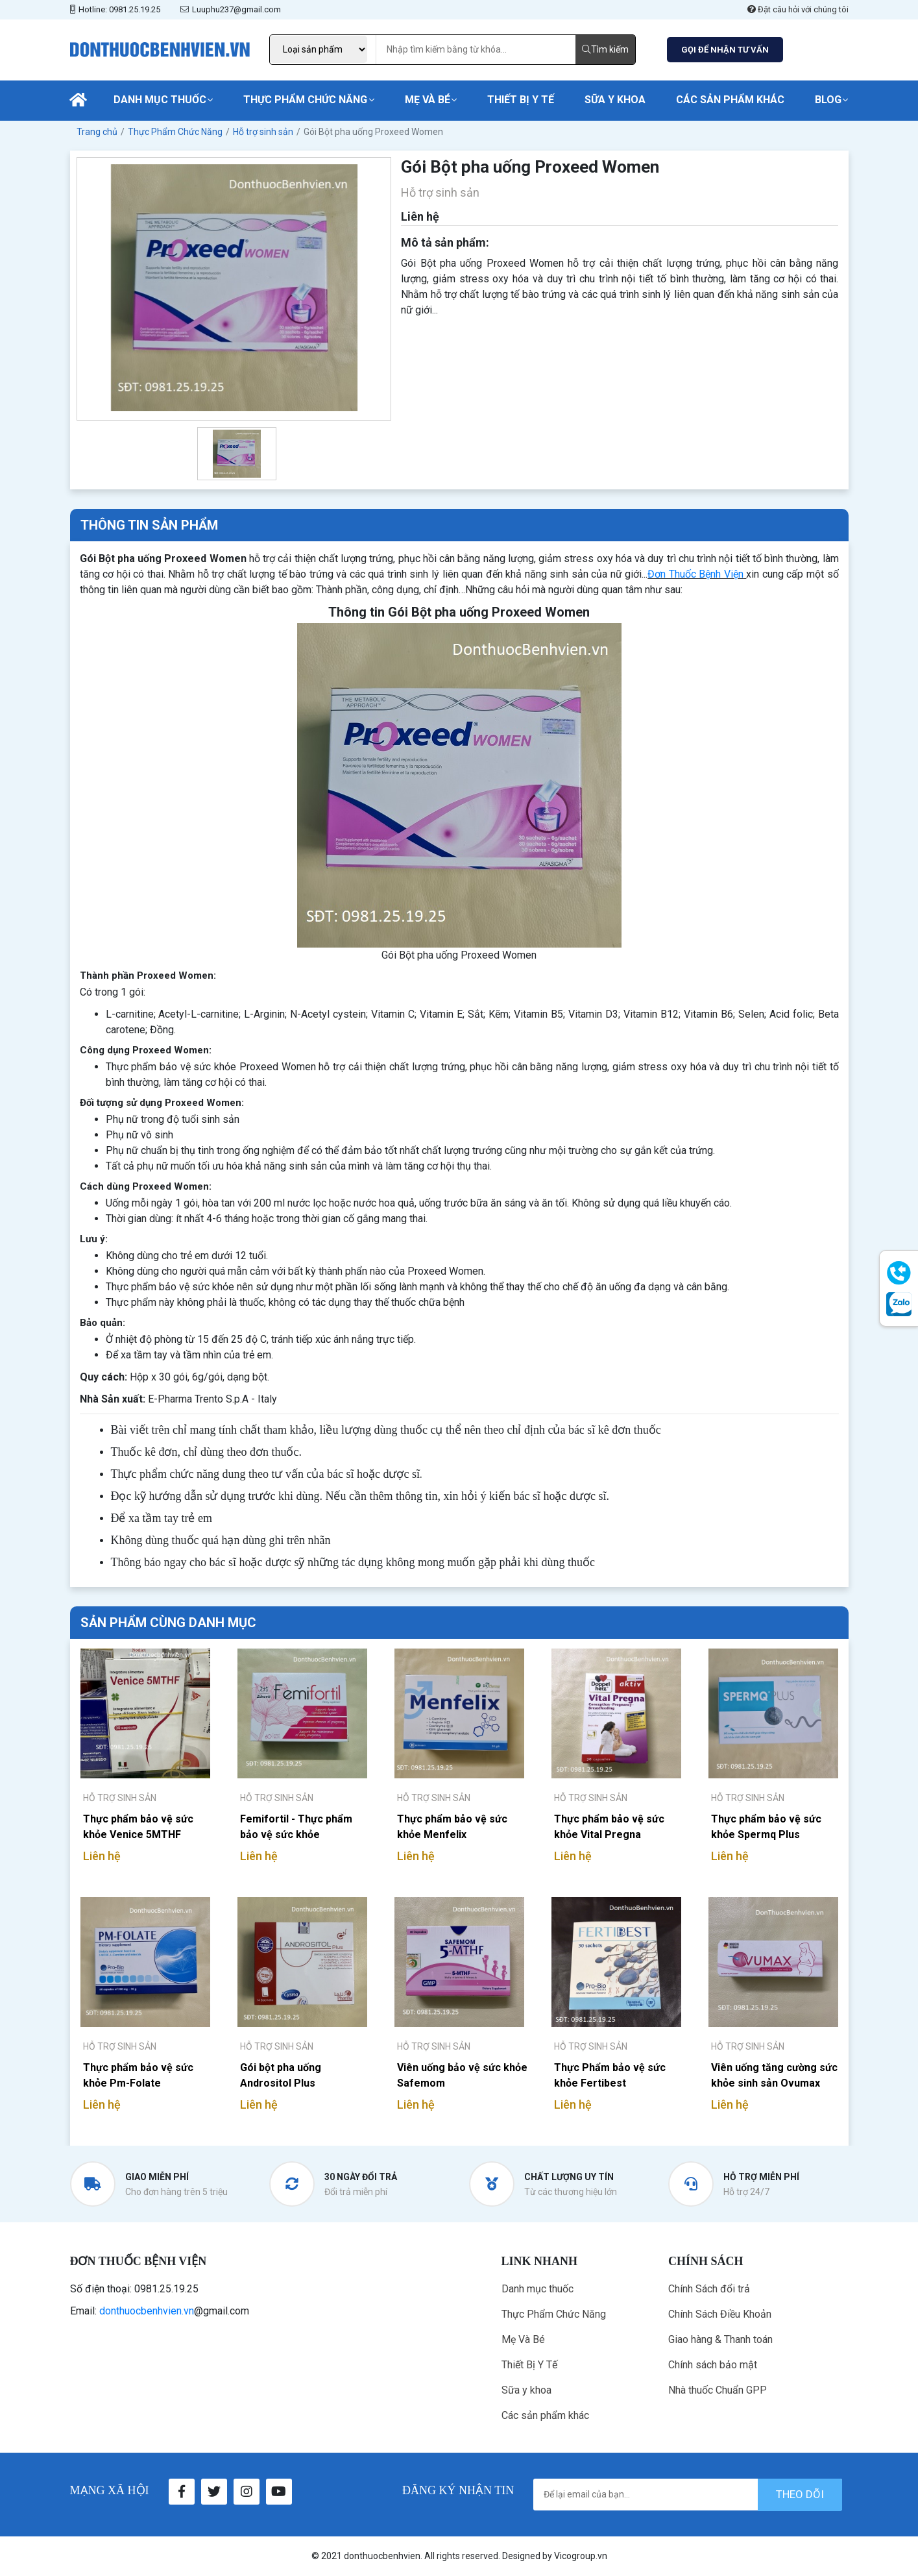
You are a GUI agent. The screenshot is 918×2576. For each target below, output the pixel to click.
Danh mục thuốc (160, 99)
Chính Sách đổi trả (709, 2289)
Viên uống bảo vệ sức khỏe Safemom (462, 2075)
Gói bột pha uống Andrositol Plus (280, 2075)
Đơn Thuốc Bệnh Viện (695, 574)
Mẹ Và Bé (427, 99)
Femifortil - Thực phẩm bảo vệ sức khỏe (296, 1827)
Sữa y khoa (615, 99)
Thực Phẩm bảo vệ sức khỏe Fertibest (610, 2075)
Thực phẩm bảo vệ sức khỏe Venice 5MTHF (138, 1827)
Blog (828, 99)
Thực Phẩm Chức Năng (305, 99)
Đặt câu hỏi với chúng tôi (798, 9)
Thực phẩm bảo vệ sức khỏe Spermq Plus (766, 1827)
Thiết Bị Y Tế (520, 99)
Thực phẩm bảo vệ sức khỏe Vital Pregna (609, 1827)
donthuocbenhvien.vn (146, 2311)
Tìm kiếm (605, 49)
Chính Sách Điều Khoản (719, 2314)
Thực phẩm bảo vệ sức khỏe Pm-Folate (138, 2075)
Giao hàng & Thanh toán (720, 2339)
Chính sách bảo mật (712, 2365)
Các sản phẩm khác (730, 99)
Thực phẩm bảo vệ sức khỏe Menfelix (452, 1827)
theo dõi (800, 2494)
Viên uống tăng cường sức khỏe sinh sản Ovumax (774, 2075)
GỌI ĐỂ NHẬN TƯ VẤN (725, 50)
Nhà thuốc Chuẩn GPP (717, 2390)
